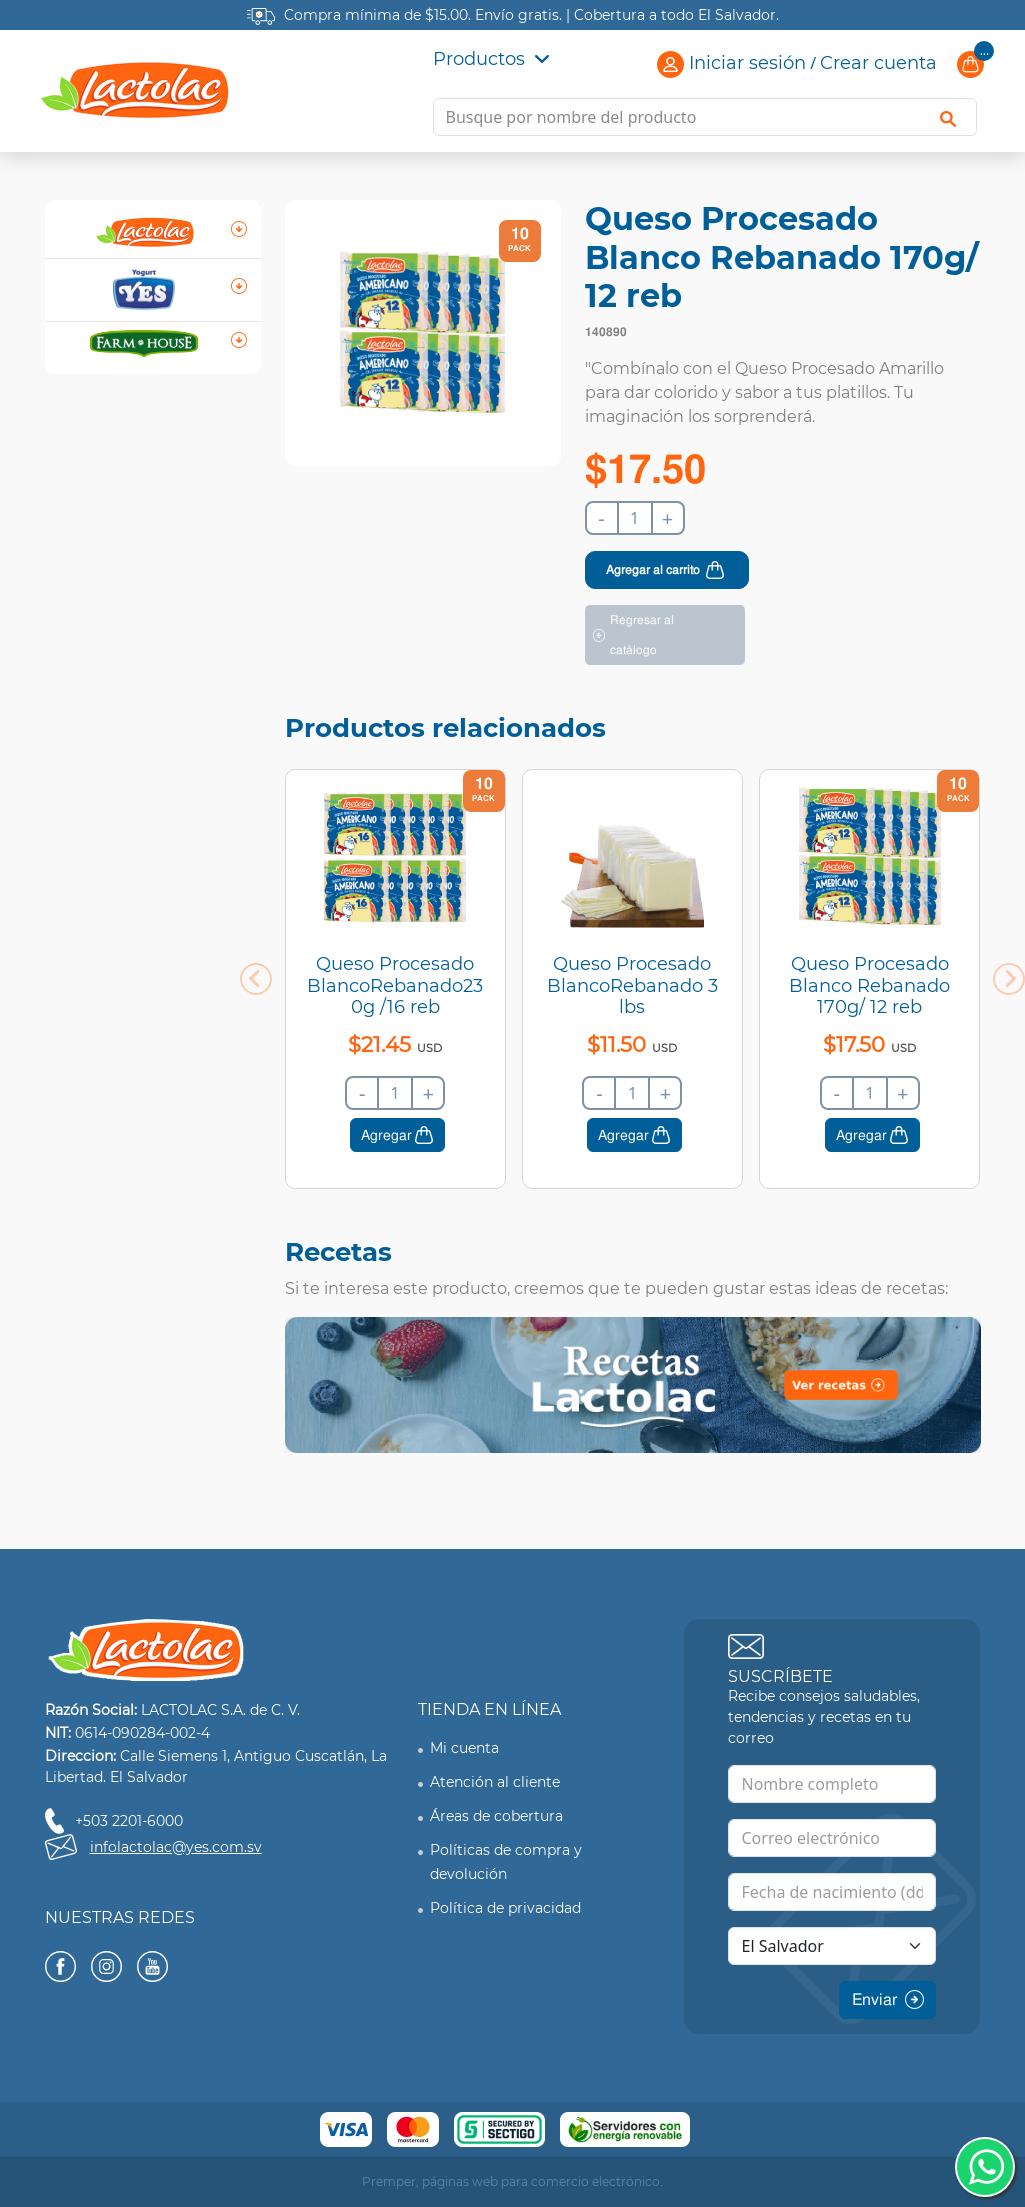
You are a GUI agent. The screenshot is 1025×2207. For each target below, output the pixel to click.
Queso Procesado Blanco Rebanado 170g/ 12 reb (869, 985)
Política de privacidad (505, 1908)
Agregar (386, 1135)
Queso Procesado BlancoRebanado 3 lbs (632, 985)
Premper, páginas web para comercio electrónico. (512, 2181)
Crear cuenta (878, 63)
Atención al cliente (495, 1782)
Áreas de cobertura (496, 1816)
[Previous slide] (256, 979)
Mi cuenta (464, 1748)
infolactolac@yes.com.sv (176, 1847)
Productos (491, 59)
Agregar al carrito (653, 570)
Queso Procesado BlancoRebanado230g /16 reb (395, 985)
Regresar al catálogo (642, 635)
